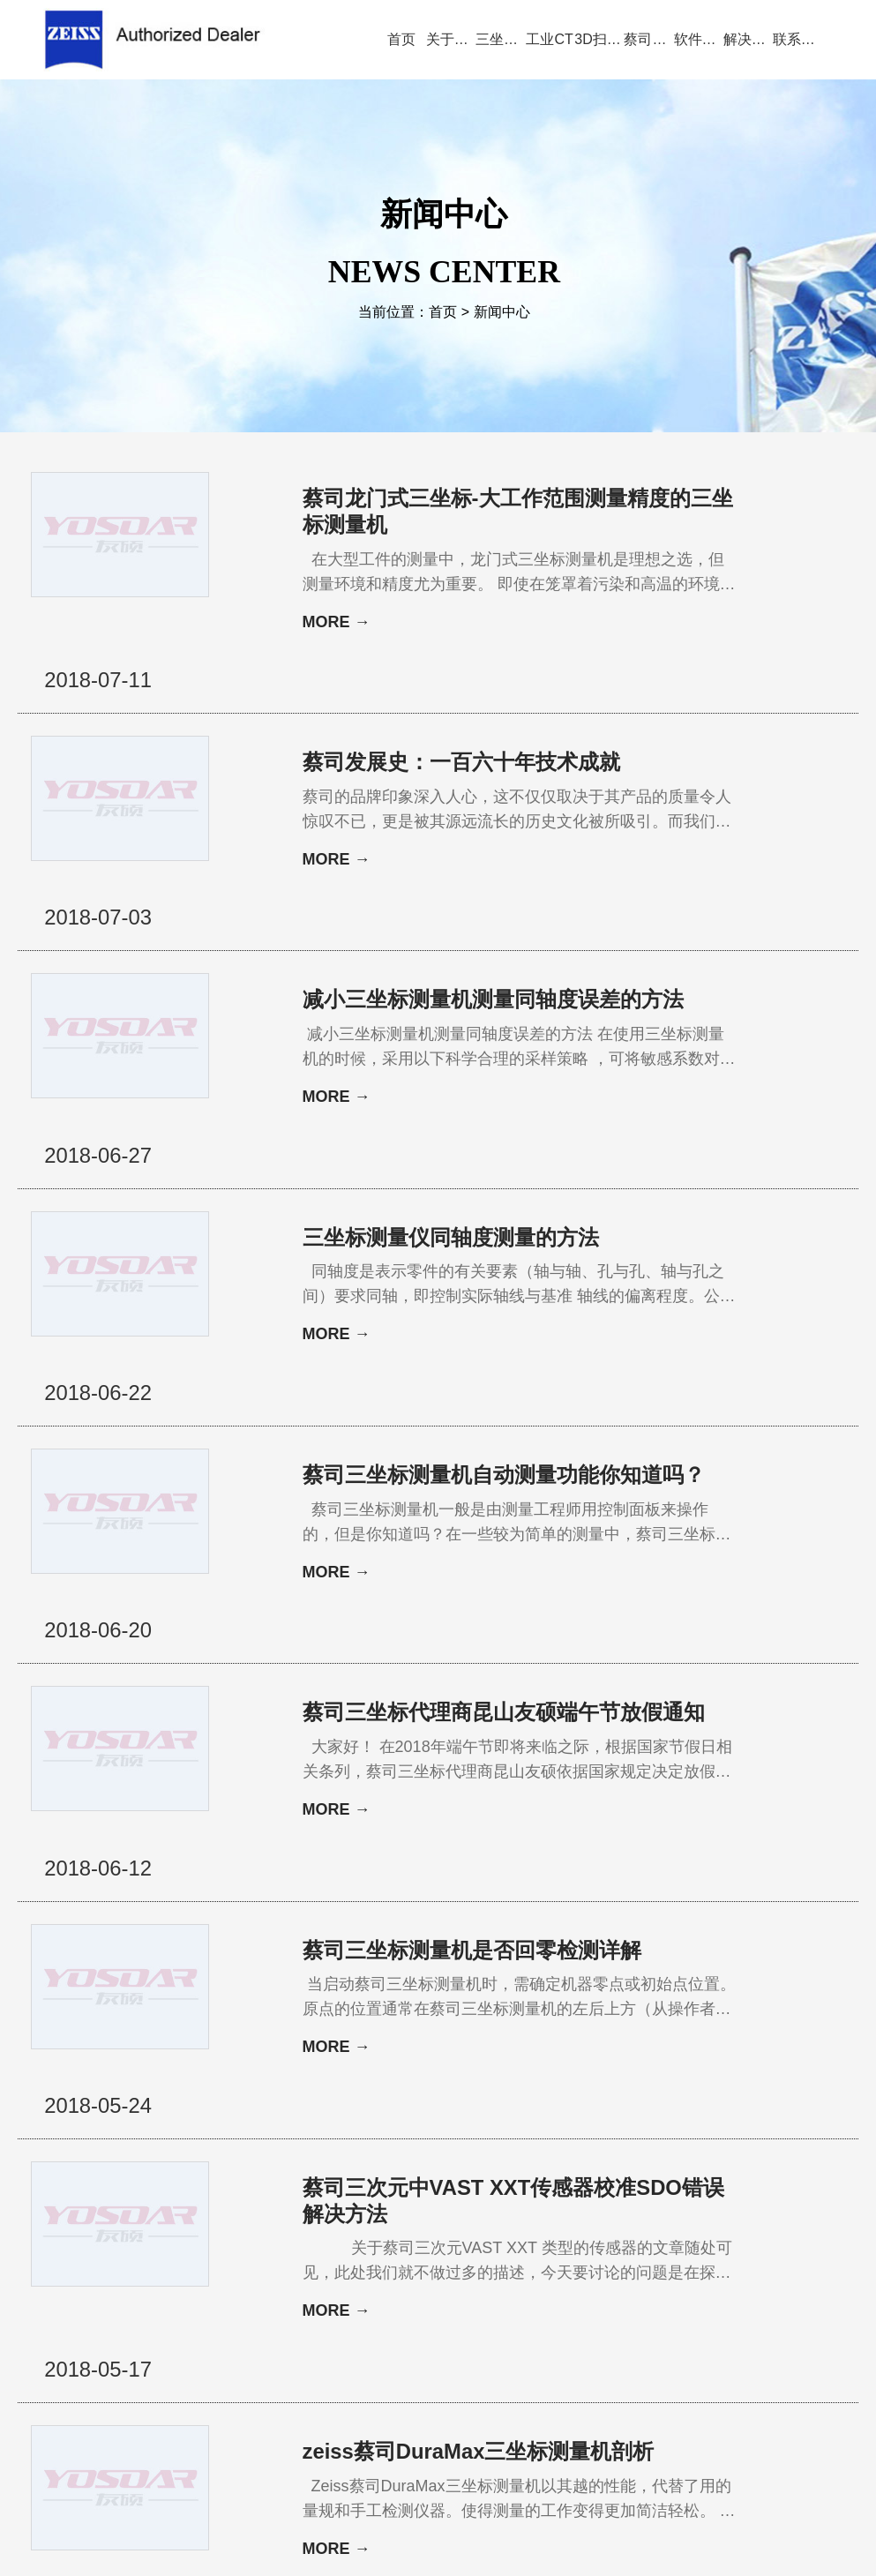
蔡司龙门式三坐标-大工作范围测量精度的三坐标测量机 (497, 511)
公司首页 (114, 2321)
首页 (443, 311)
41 (555, 2239)
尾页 (662, 2239)
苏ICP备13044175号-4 (466, 2536)
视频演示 (343, 2321)
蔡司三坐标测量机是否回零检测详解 (472, 1673)
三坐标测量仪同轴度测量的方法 (451, 1072)
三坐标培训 (679, 2321)
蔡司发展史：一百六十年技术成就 (461, 707)
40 (529, 2239)
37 (459, 2239)
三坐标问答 (590, 2321)
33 (355, 2239)
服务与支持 (502, 2321)
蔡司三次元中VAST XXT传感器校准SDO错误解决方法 (493, 1869)
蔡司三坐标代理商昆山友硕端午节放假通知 (493, 1477)
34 (380, 2239)
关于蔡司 (190, 2321)
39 (503, 2239)
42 (581, 2239)
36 (433, 2239)
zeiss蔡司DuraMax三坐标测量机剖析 (479, 2065)
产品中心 (267, 2321)
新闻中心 (502, 311)
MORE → (337, 623)
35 (407, 2239)
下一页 (619, 2239)
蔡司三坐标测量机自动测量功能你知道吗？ (483, 1268)
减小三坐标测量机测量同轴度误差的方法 (493, 890)
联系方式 (761, 2321)
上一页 (316, 2239)
